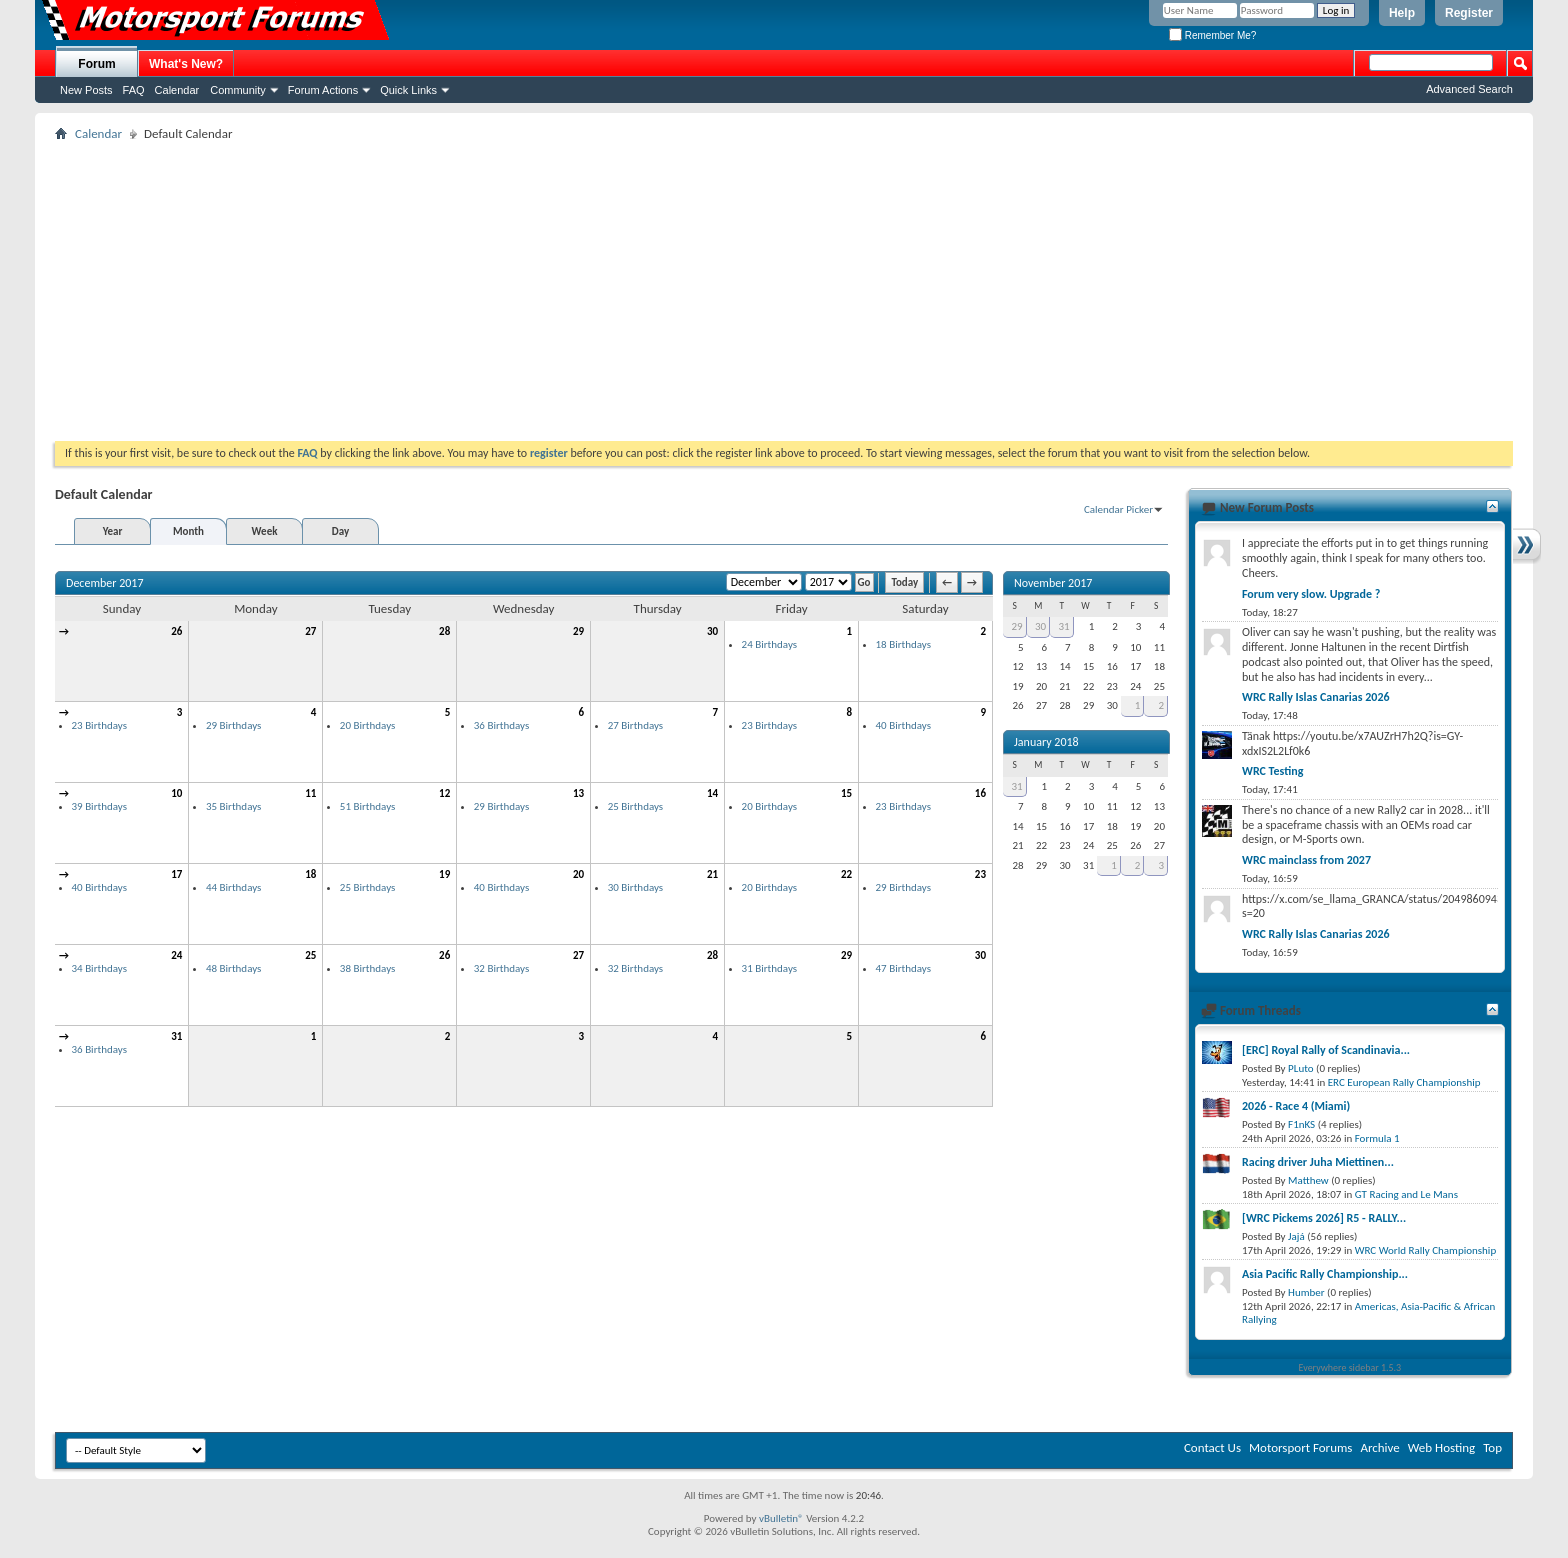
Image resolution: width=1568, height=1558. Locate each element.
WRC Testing (1272, 771)
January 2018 (1046, 742)
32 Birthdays (501, 968)
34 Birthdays (99, 968)
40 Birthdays (903, 725)
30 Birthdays (635, 887)
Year (113, 531)
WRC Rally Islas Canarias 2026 (1316, 697)
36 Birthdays (501, 725)
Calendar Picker (1118, 509)
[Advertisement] (784, 291)
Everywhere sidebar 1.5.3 (1350, 1367)
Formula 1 (1377, 1138)
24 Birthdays (769, 644)
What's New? (186, 64)
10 (176, 793)
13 (578, 793)
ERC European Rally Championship (1404, 1082)
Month (188, 531)
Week (265, 531)
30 (712, 631)
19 (444, 874)
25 (310, 955)
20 (578, 874)
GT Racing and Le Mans (1406, 1194)
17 (176, 874)
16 (980, 793)
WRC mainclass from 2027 (1306, 860)
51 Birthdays (367, 806)
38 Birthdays (367, 968)
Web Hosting (1441, 1447)
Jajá (1296, 1236)
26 (176, 631)
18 (310, 874)
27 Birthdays (635, 725)
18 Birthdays (903, 644)
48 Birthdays (233, 968)
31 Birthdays (769, 968)
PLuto (1300, 1068)
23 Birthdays (99, 725)
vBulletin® (781, 1518)
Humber (1306, 1292)
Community (238, 90)
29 (578, 631)
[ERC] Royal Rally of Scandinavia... (1326, 1050)
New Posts (86, 90)
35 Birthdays (233, 806)
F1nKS (1301, 1124)
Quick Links (408, 90)
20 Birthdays (367, 725)
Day (340, 531)
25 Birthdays (635, 806)
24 (176, 955)
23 (980, 874)
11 (310, 793)
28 (444, 631)
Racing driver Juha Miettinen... (1318, 1162)
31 (176, 1036)
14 (712, 793)
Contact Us (1212, 1447)
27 (310, 631)
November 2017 (1053, 583)
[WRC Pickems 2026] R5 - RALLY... (1324, 1218)
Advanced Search (1469, 89)
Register (1469, 13)
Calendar (177, 90)
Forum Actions (323, 90)
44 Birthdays (233, 887)
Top (1492, 1447)
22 (846, 874)
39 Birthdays (99, 806)
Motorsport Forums (1300, 1447)
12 (444, 793)
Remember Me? (1212, 35)
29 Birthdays (233, 725)
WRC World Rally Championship (1426, 1250)
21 (712, 874)
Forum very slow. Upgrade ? (1311, 594)
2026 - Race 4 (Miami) (1296, 1106)
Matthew (1308, 1180)
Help (1402, 13)
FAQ (134, 90)
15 (846, 793)
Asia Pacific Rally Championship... (1325, 1274)
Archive (1379, 1447)
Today (904, 582)
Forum (96, 64)
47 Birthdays (903, 968)
